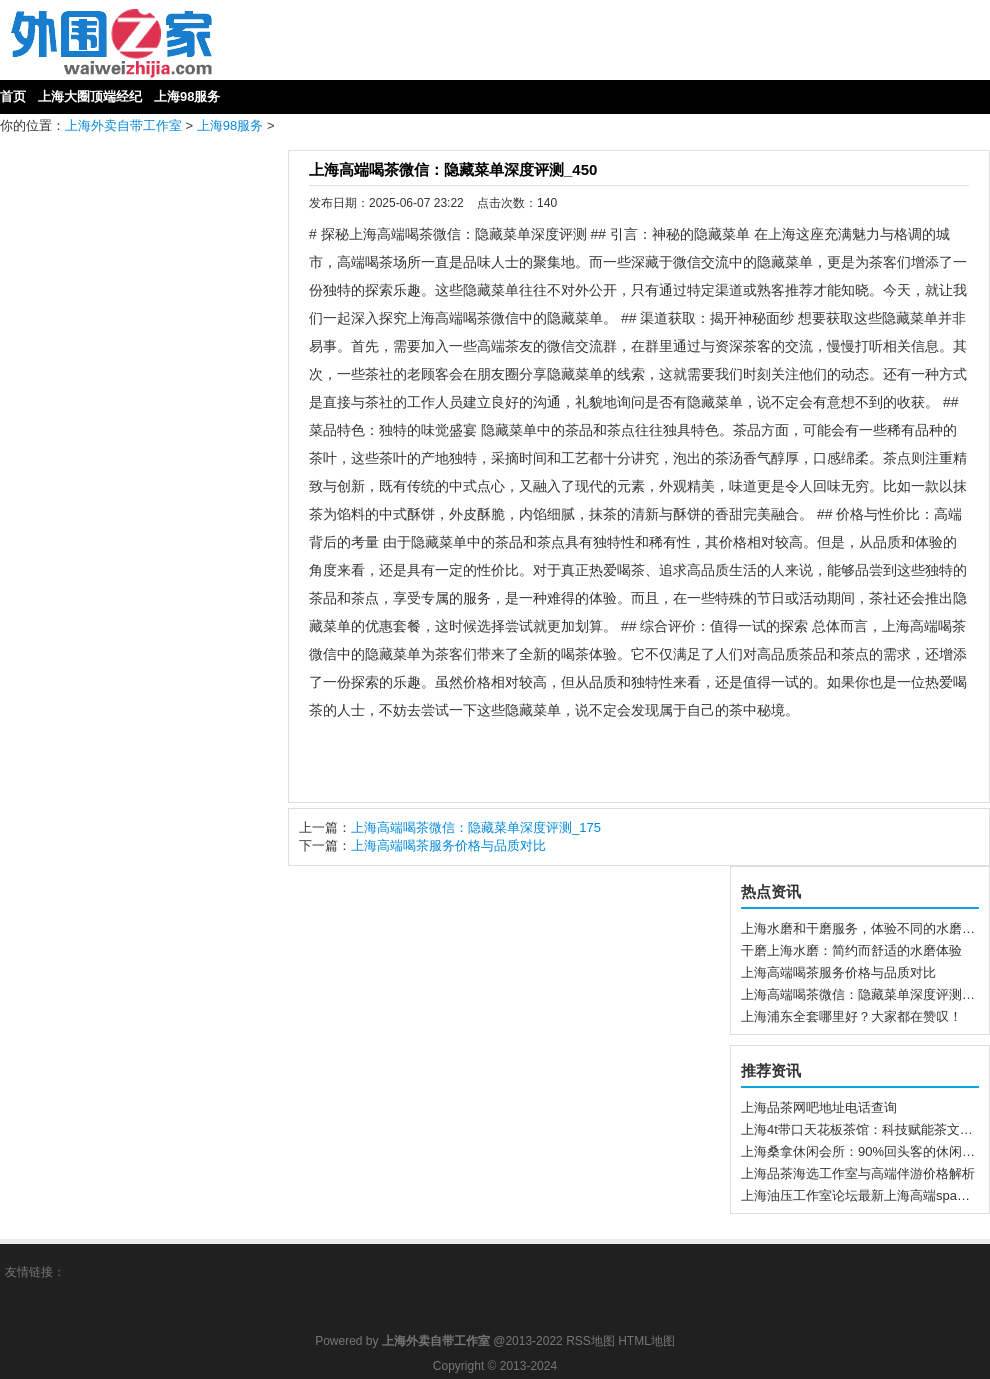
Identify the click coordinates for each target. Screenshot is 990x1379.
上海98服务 (230, 125)
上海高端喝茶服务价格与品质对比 (448, 845)
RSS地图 (590, 1341)
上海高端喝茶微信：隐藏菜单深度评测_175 (476, 827)
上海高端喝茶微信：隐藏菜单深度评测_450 (453, 169)
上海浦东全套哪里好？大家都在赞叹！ (851, 1016)
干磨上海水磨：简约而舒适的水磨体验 (851, 950)
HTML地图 (646, 1341)
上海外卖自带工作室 (123, 125)
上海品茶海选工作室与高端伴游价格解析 (858, 1173)
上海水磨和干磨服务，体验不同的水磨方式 (864, 928)
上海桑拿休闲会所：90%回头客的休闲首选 (864, 1151)
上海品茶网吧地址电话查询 (819, 1107)
